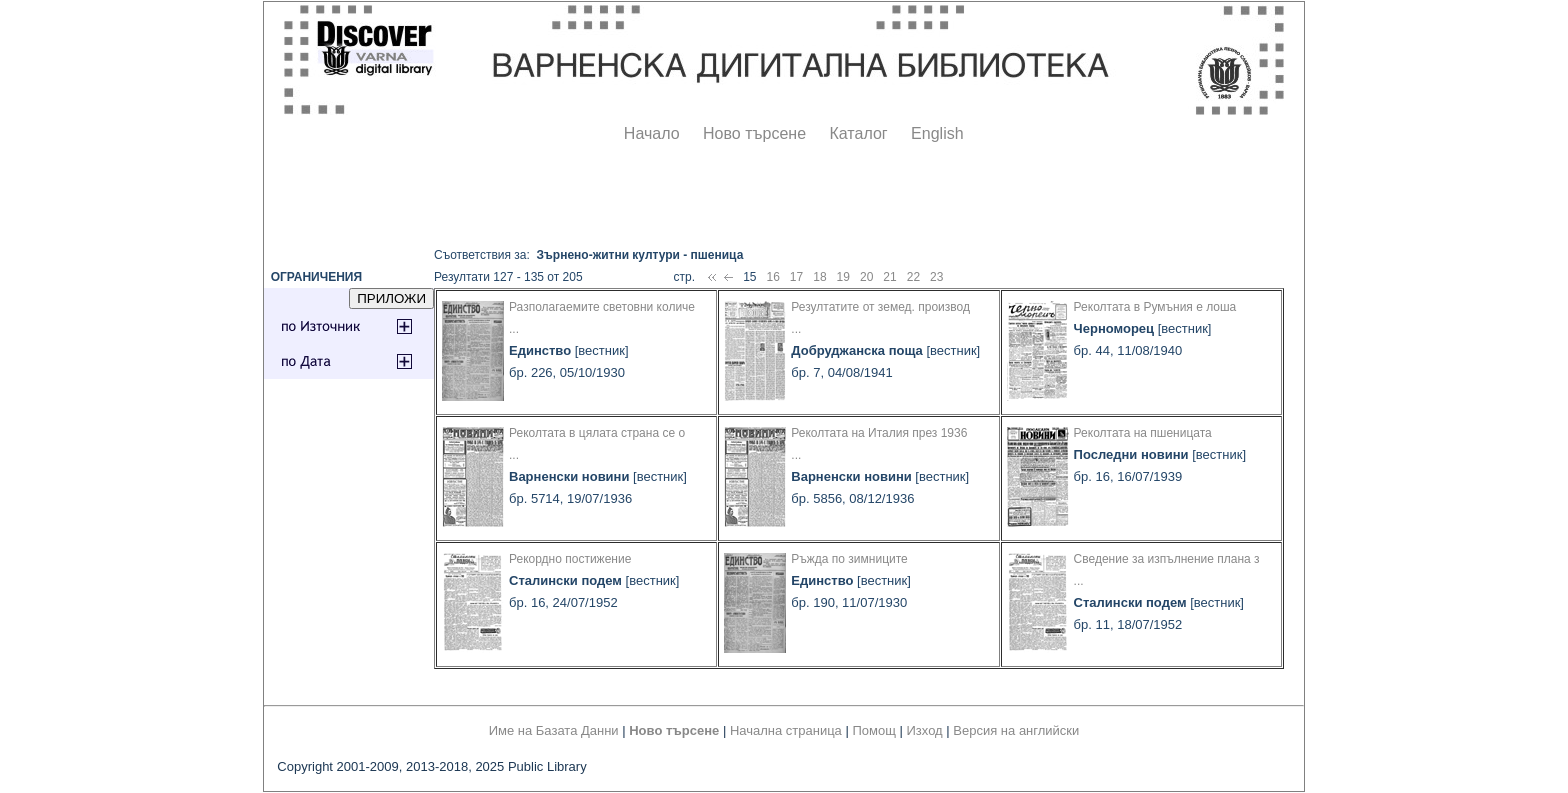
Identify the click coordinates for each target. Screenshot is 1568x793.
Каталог (858, 133)
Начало (652, 133)
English (937, 133)
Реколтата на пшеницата (1143, 433)
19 (843, 277)
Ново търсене (754, 133)
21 (889, 277)
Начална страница (786, 730)
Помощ (873, 730)
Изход (925, 730)
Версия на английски (1016, 730)
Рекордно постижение (570, 559)
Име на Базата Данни (554, 730)
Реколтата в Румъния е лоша (1155, 307)
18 (819, 277)
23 (936, 277)
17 (796, 277)
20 (866, 277)
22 (913, 277)
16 (772, 277)
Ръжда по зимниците (849, 559)
